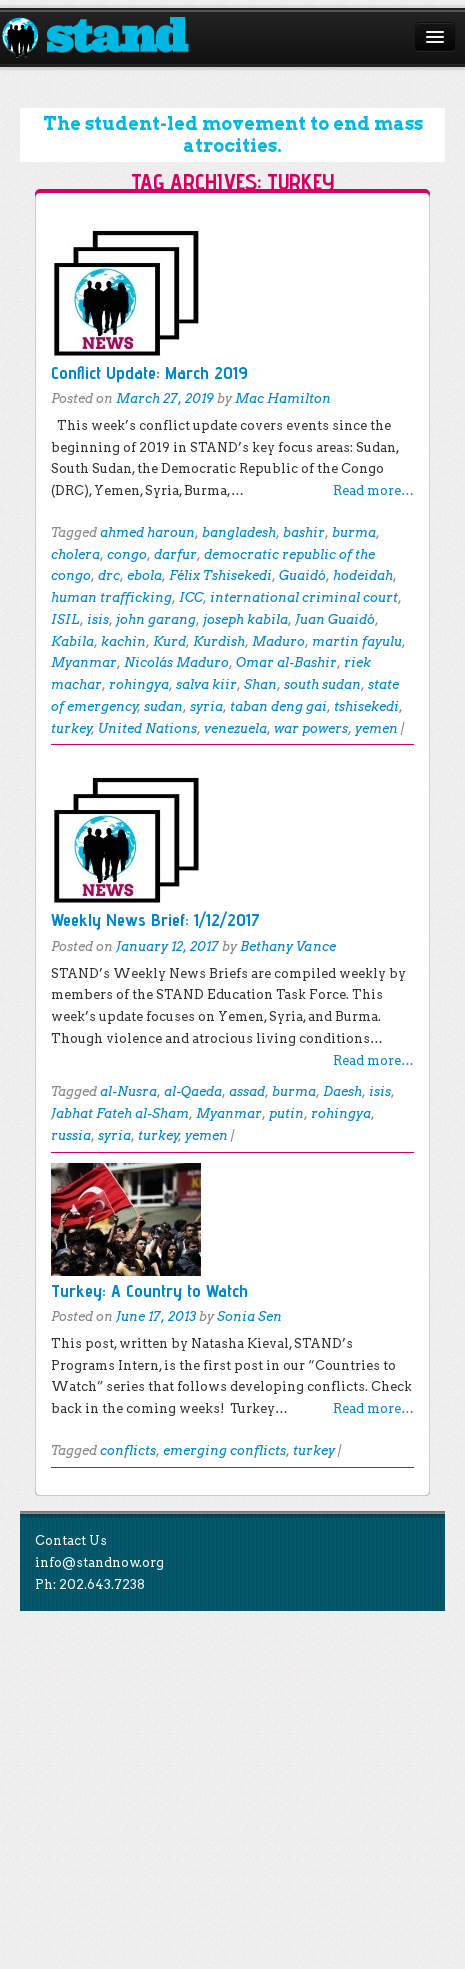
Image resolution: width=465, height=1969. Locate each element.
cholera (75, 554)
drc (109, 575)
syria (206, 706)
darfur (175, 554)
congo (127, 554)
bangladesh (239, 532)
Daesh (342, 1091)
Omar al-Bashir (286, 662)
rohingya (139, 684)
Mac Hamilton (283, 398)
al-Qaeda (193, 1091)
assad (247, 1091)
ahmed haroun (147, 532)
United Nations (147, 728)
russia (71, 1135)
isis (98, 619)
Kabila (72, 641)
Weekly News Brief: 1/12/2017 (155, 919)
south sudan (322, 684)
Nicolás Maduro (176, 662)
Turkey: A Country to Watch (149, 1290)
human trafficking (111, 597)
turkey (71, 728)
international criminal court (304, 597)
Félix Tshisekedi (220, 575)
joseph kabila (245, 619)
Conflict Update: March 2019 (149, 372)
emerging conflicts (224, 1450)
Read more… (373, 490)
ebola (144, 575)
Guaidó (302, 575)
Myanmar (84, 662)
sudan (163, 706)
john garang (156, 619)
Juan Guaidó (335, 619)
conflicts (128, 1450)
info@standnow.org (99, 1562)
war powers (311, 728)
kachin (123, 641)
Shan (260, 684)
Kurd (169, 641)
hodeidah (363, 575)
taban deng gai (278, 706)
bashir (304, 532)
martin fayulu (357, 641)
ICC (191, 597)
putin (286, 1113)
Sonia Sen (249, 1316)
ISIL (65, 619)
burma (354, 532)
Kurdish (219, 641)
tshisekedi (366, 706)
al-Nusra (128, 1091)
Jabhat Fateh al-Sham (120, 1113)
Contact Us (71, 1540)
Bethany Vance (288, 946)
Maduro (278, 641)
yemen (376, 728)
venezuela (235, 728)
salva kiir (206, 684)
